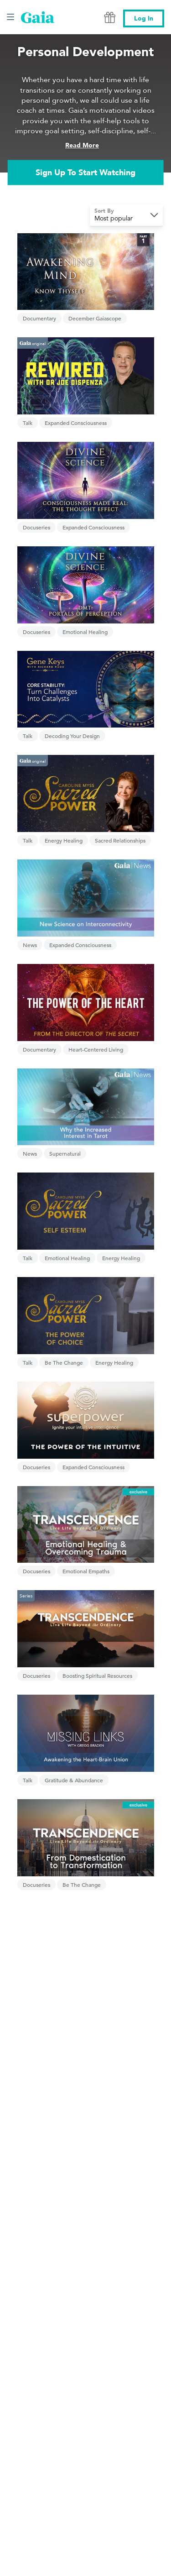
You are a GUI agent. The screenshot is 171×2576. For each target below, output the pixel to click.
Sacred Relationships (120, 840)
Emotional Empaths (85, 1571)
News (30, 944)
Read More (82, 145)
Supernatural (65, 1153)
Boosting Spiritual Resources (97, 1675)
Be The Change (64, 1362)
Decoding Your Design (72, 735)
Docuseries (36, 527)
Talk (27, 422)
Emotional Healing (85, 631)
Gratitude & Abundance (74, 1780)
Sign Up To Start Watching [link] (85, 172)
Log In (143, 18)
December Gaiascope (94, 318)
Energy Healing (64, 840)
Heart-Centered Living (95, 1049)
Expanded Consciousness (76, 422)
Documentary (39, 318)
